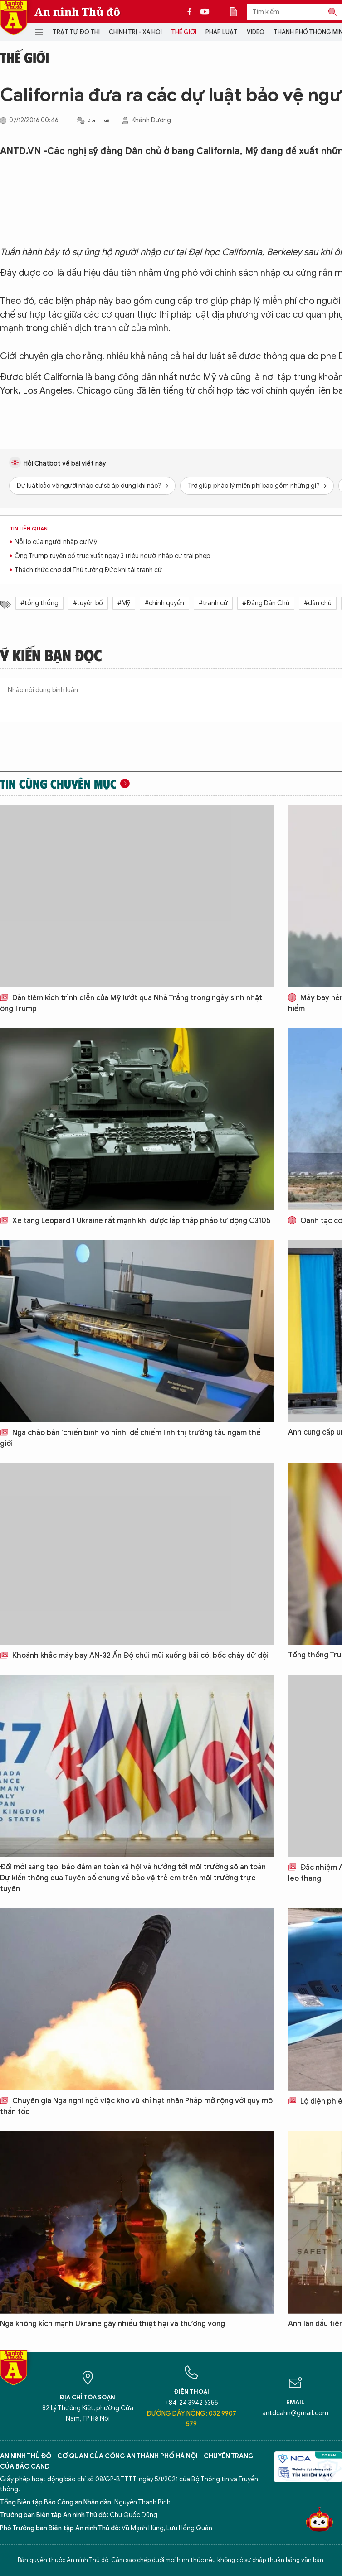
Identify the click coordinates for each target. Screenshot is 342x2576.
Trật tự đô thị (76, 32)
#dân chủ (318, 603)
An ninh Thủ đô (77, 11)
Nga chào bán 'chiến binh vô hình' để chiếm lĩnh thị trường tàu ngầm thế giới (130, 1438)
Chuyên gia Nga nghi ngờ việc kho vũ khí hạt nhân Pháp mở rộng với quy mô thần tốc (136, 2106)
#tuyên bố (88, 603)
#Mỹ (123, 603)
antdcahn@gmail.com (295, 2413)
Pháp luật (221, 32)
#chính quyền (164, 603)
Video (255, 32)
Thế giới (183, 32)
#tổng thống (39, 603)
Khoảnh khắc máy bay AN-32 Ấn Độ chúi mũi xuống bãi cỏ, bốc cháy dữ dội (134, 1655)
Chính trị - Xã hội (135, 32)
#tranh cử (213, 603)
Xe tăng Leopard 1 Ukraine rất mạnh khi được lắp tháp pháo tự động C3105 (135, 1220)
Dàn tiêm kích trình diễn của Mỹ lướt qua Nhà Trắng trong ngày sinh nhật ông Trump (131, 1003)
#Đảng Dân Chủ (265, 603)
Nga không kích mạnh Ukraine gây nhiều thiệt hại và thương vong (112, 2323)
